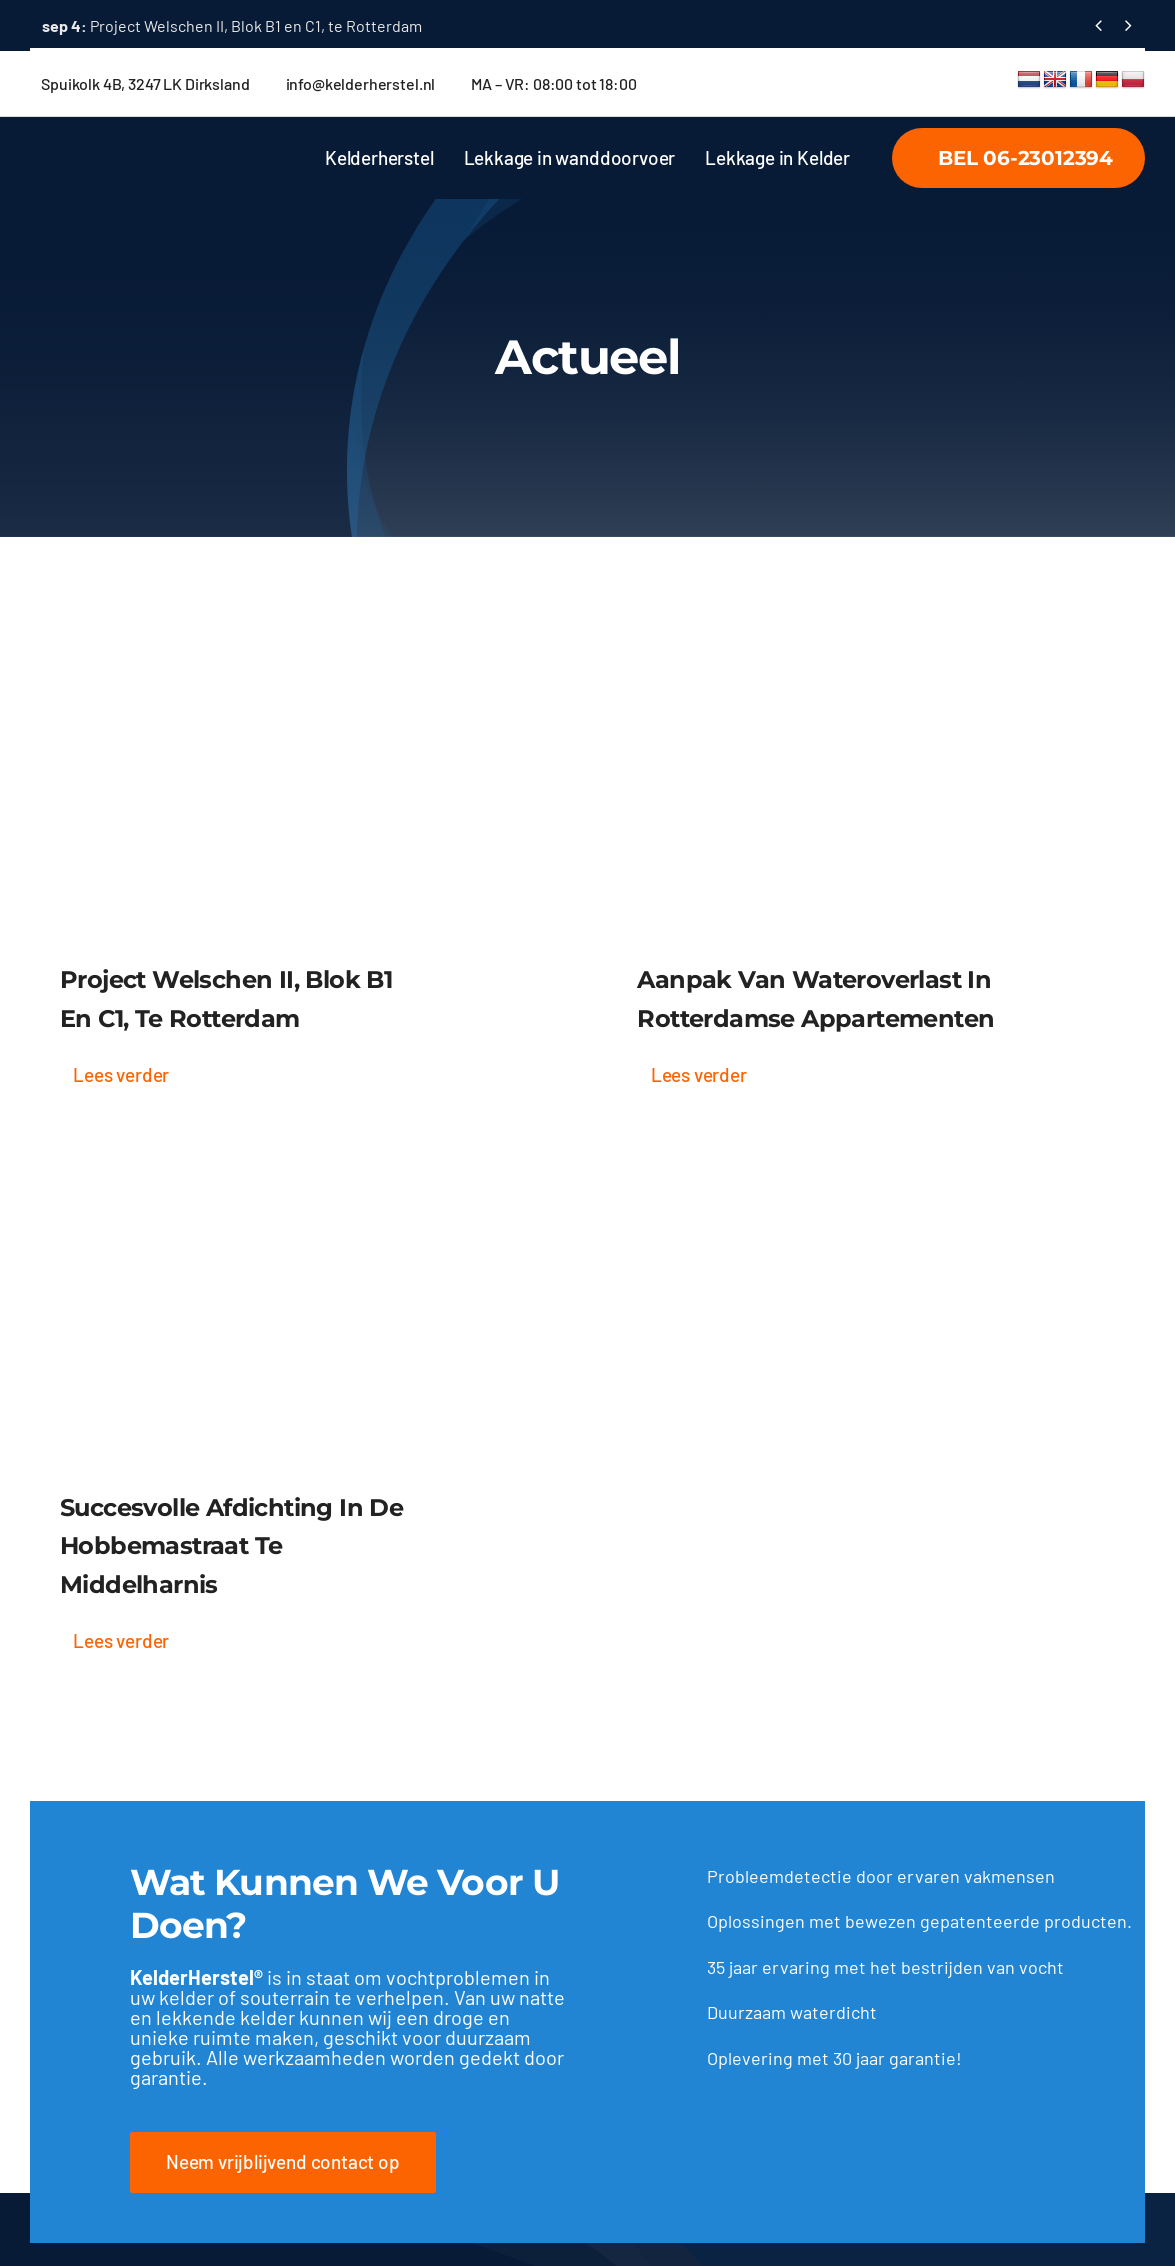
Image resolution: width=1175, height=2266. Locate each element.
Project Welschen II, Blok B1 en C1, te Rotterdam (232, 25)
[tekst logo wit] (169, 146)
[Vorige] (1098, 25)
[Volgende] (1128, 25)
